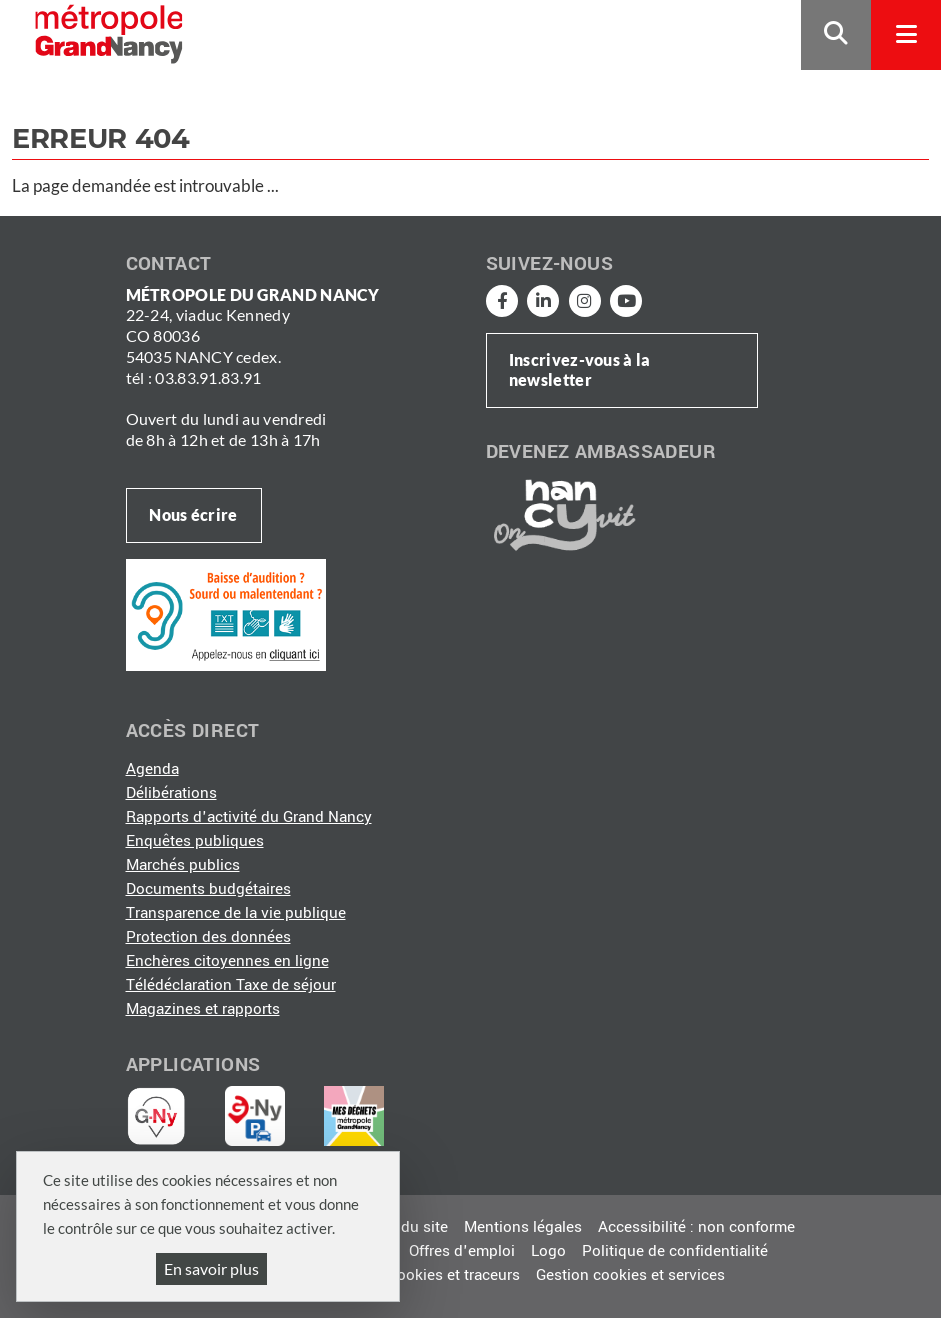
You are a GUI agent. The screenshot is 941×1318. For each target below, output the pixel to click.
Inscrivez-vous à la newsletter (580, 370)
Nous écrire (193, 514)
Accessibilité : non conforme (696, 1227)
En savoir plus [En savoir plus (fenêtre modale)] (211, 1268)
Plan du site (407, 1227)
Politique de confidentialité (675, 1251)
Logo (548, 1251)
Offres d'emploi (462, 1251)
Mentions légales (523, 1227)
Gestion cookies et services (630, 1275)
